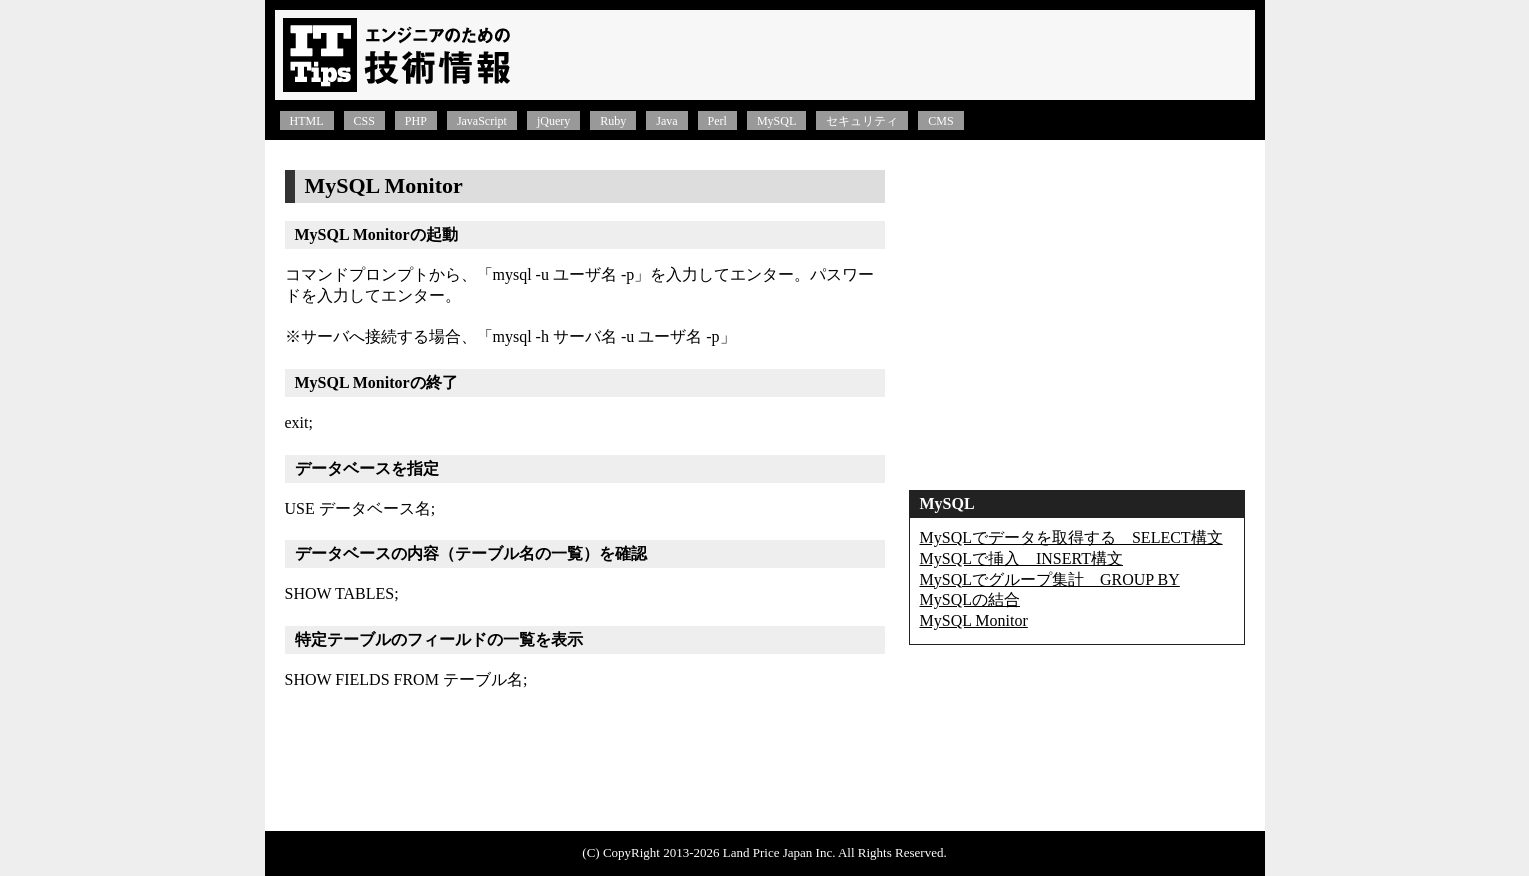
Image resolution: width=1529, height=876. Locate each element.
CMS (940, 121)
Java (666, 121)
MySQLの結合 (970, 599)
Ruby (613, 121)
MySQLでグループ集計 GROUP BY (1050, 579)
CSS (364, 121)
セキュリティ (862, 121)
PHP (416, 121)
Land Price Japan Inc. (779, 852)
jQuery (553, 121)
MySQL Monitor (974, 620)
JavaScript (482, 121)
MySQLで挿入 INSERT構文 (1022, 558)
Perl (717, 121)
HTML (307, 121)
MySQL (776, 121)
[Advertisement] (891, 55)
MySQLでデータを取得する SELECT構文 (1071, 537)
